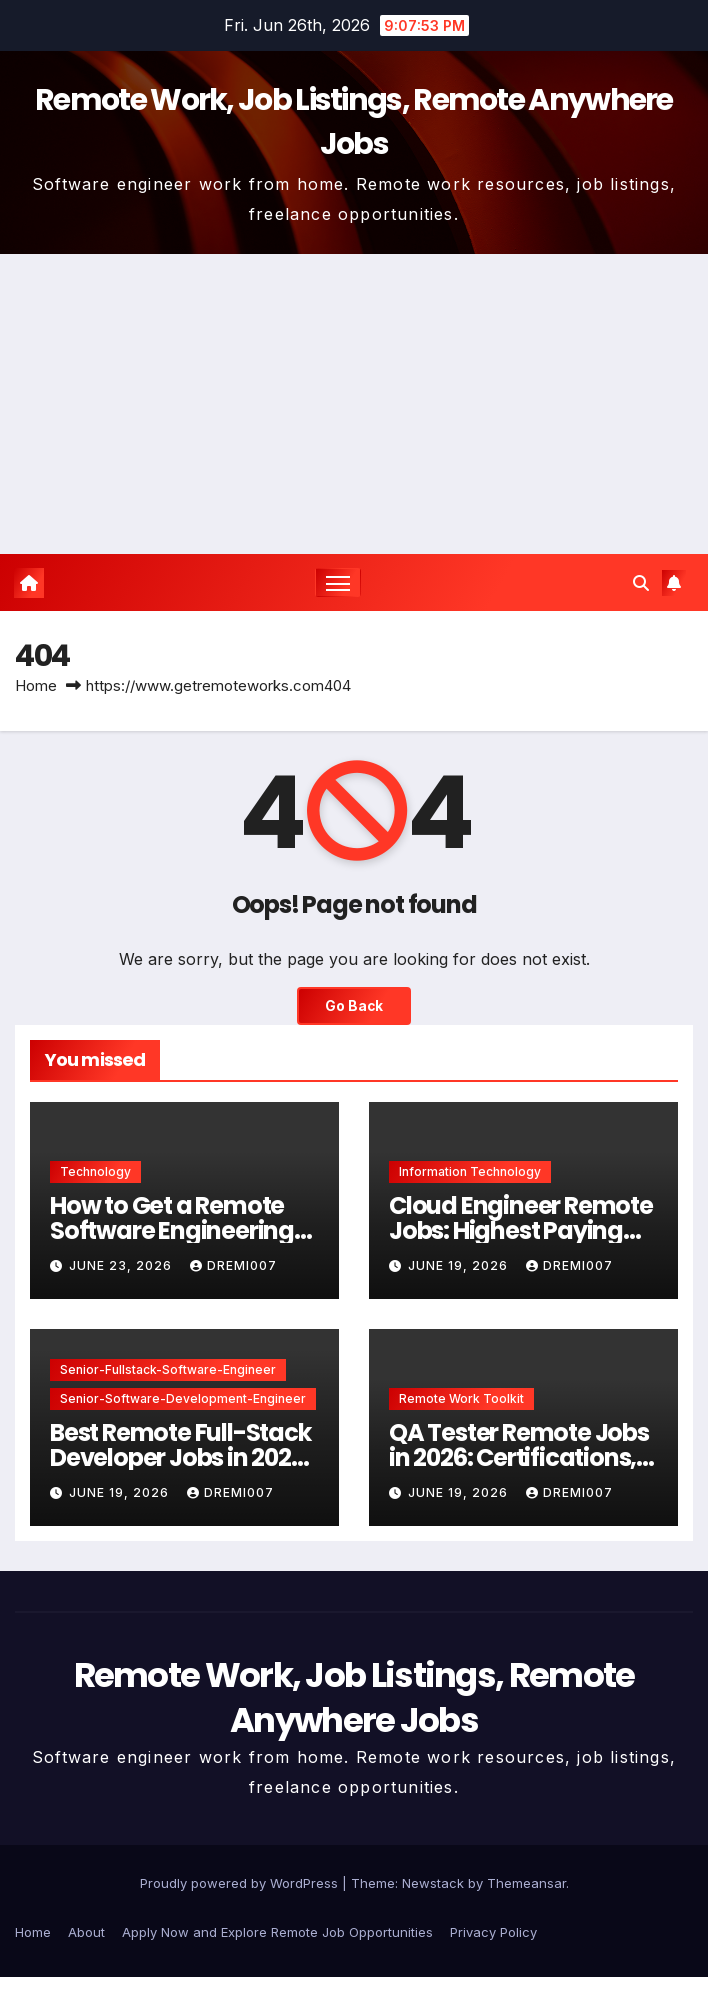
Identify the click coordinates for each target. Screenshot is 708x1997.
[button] (641, 583)
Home (36, 685)
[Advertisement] (354, 404)
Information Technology (470, 1171)
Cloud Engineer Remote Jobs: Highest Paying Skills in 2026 (521, 1230)
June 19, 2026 (460, 1265)
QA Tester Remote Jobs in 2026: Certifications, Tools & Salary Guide (519, 1457)
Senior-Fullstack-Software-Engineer (168, 1369)
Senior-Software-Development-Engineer (183, 1398)
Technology (95, 1171)
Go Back (354, 1006)
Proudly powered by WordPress (241, 1883)
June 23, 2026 (122, 1265)
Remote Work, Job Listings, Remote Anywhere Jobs (354, 1697)
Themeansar (526, 1883)
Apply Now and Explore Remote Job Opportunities (277, 1932)
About (86, 1932)
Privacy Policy (493, 1932)
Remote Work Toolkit (461, 1398)
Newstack (433, 1883)
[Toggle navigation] (338, 582)
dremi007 (233, 1265)
